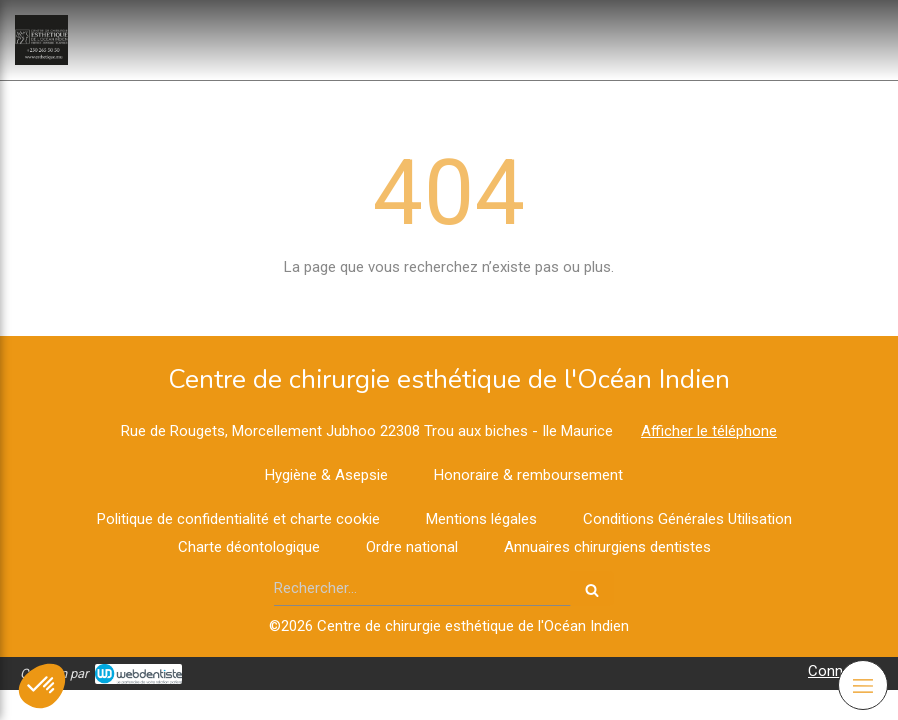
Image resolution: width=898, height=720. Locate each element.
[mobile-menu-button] (863, 685)
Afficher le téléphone (709, 431)
